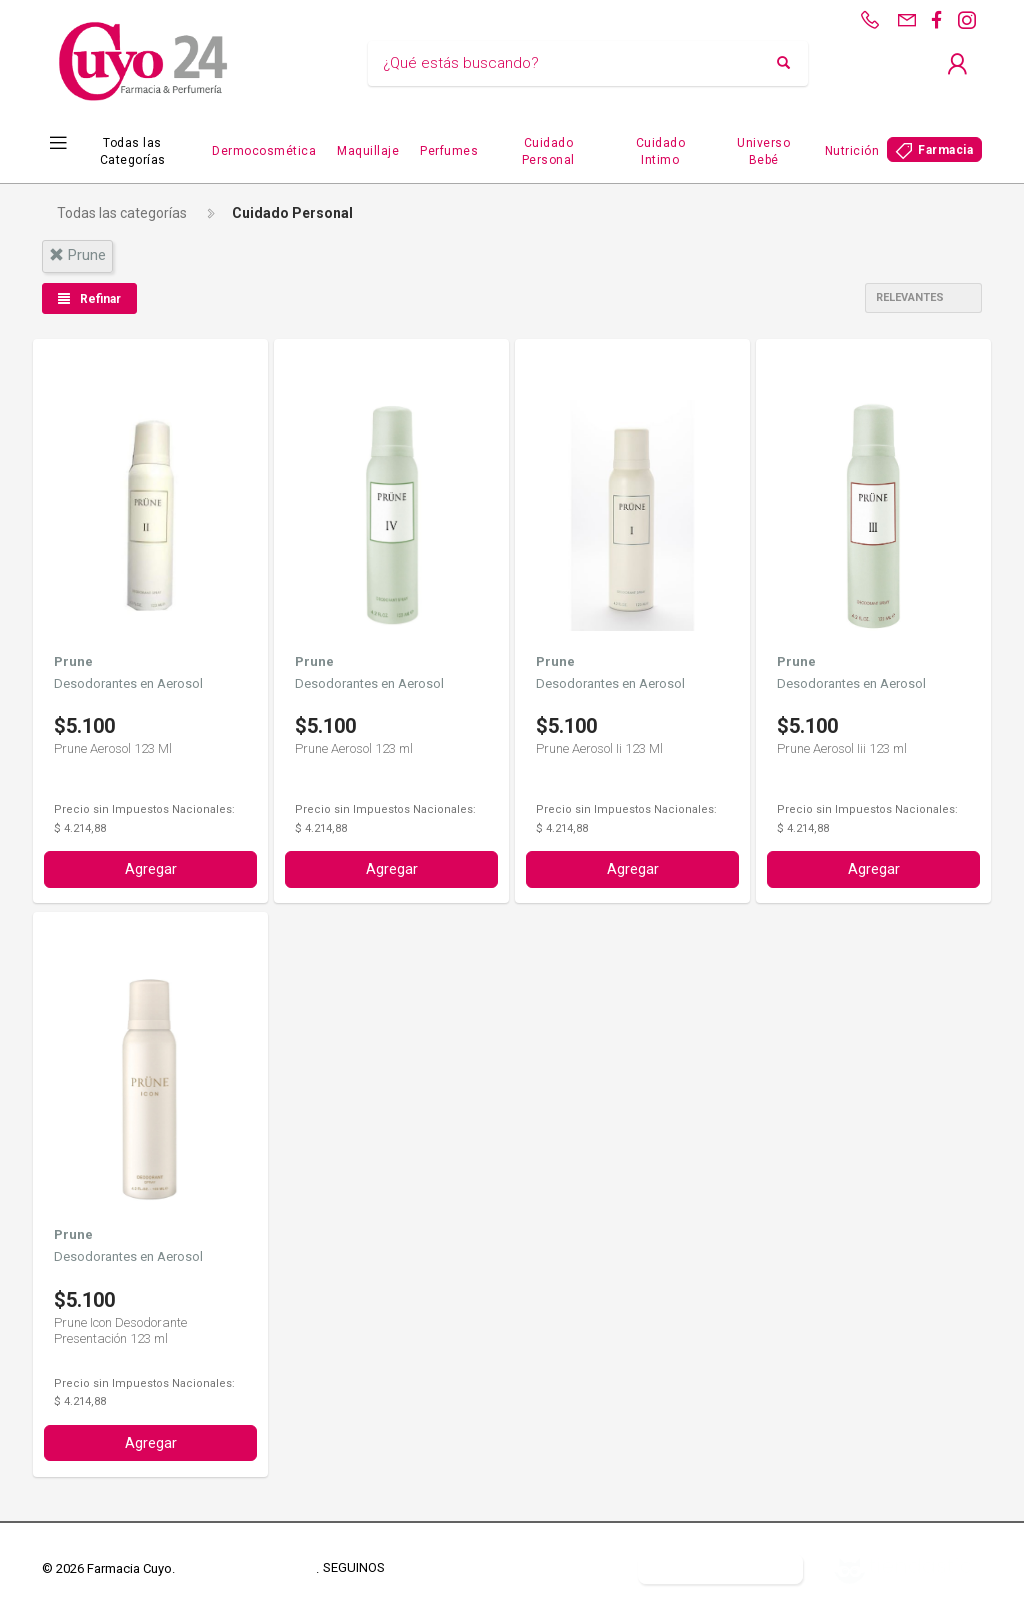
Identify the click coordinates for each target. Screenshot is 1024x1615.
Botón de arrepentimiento (720, 1568)
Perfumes (449, 151)
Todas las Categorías (133, 151)
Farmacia (945, 150)
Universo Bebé (763, 151)
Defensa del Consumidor (546, 1568)
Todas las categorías (122, 213)
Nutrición (852, 151)
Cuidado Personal (548, 151)
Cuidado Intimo (661, 151)
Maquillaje (368, 151)
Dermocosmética (264, 151)
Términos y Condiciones (247, 1568)
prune (77, 255)
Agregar (151, 869)
